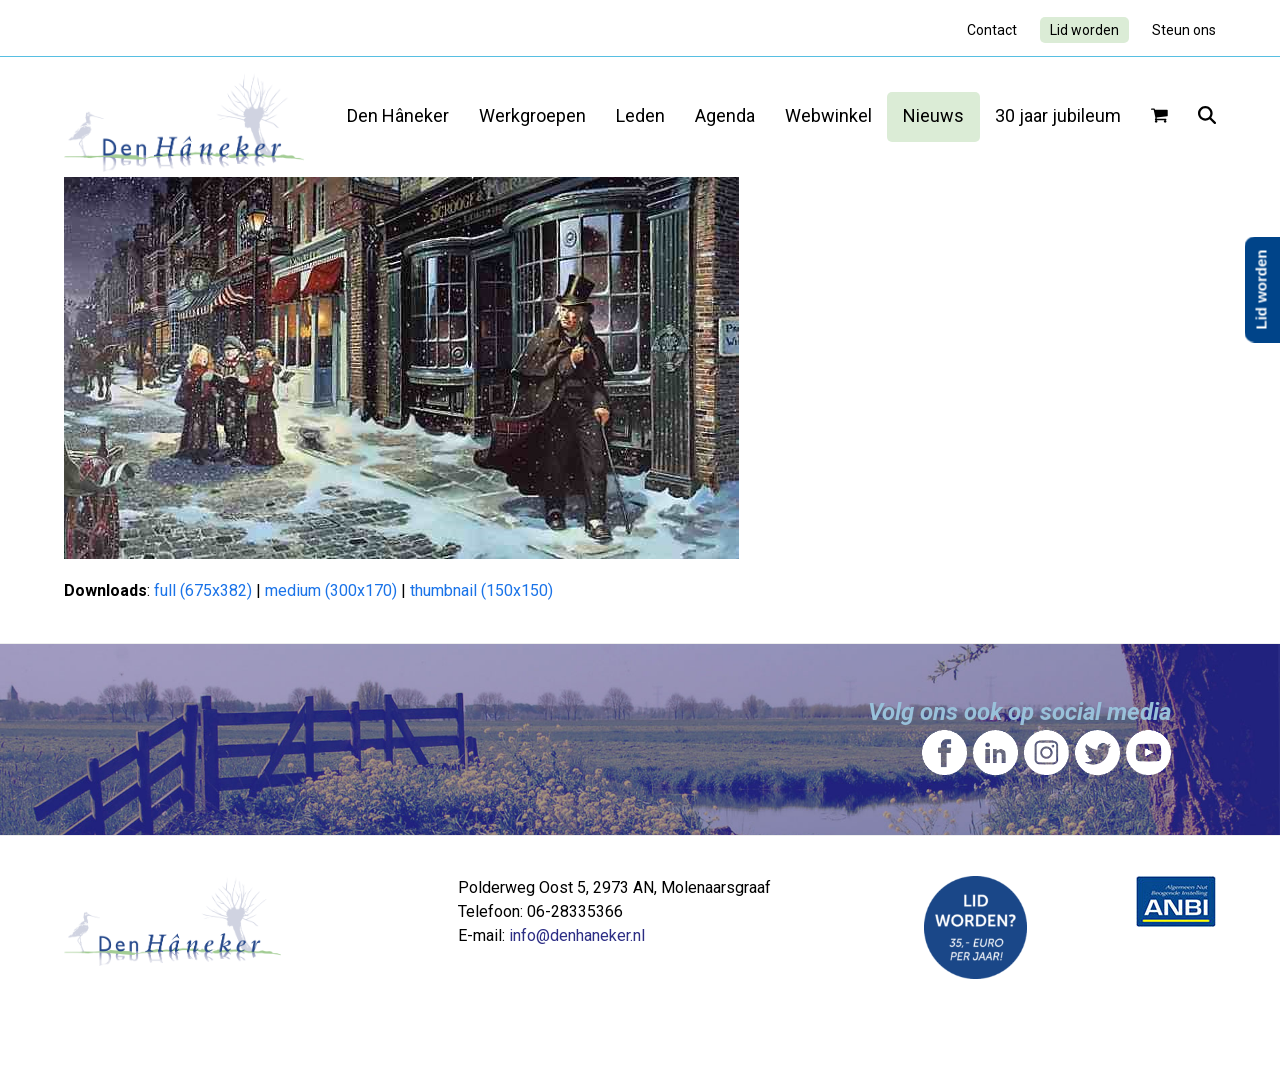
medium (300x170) (331, 590)
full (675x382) (203, 590)
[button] (1159, 117)
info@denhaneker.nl (577, 935)
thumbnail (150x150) (481, 590)
